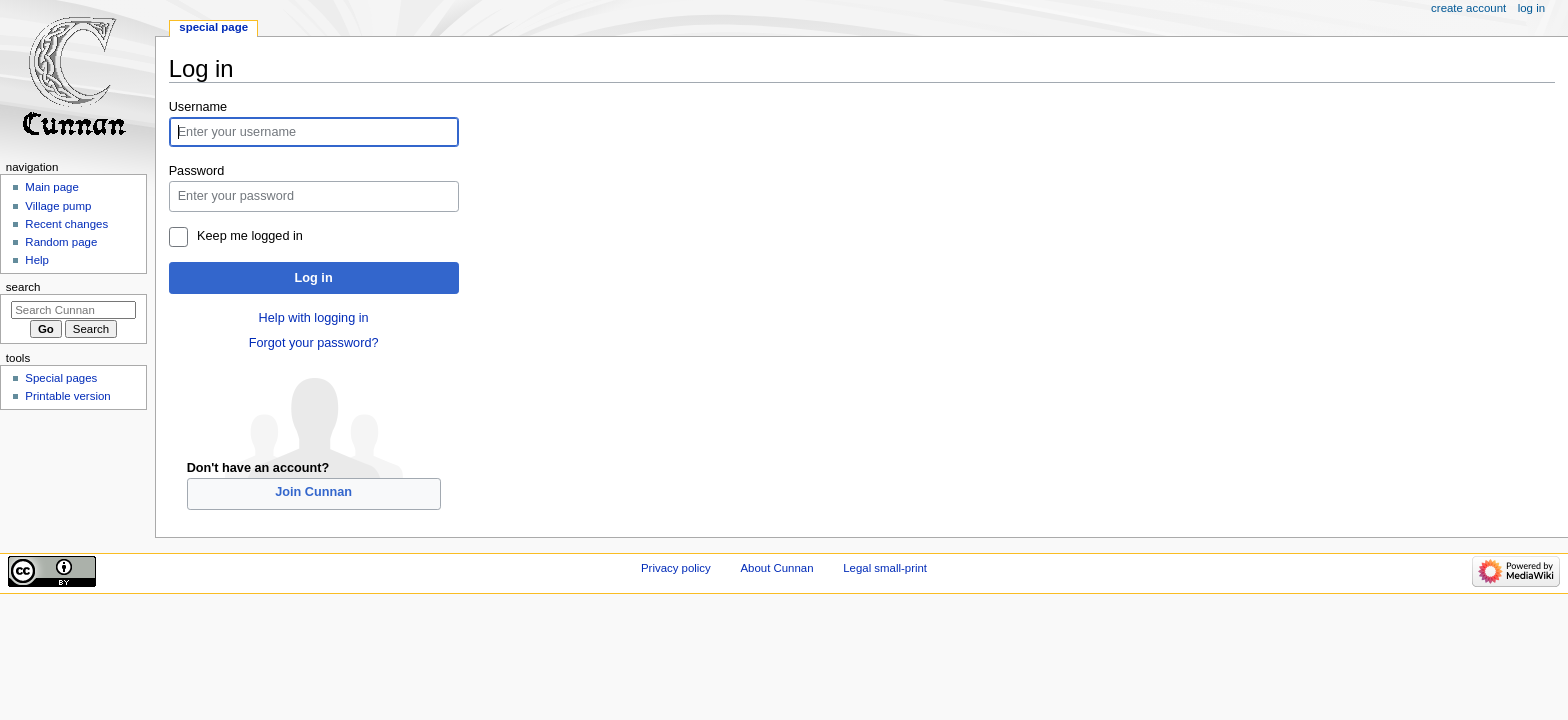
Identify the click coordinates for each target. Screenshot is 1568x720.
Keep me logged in (250, 236)
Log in (314, 278)
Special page (213, 27)
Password (197, 171)
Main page (52, 187)
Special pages (61, 378)
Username (198, 107)
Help (37, 260)
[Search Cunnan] (73, 310)
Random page (61, 242)
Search (23, 287)
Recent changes (66, 224)
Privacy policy (676, 568)
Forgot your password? (314, 343)
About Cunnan (776, 568)
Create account (1468, 8)
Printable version (67, 396)
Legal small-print (885, 568)
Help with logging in (314, 318)
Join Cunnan (313, 492)
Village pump (58, 206)
